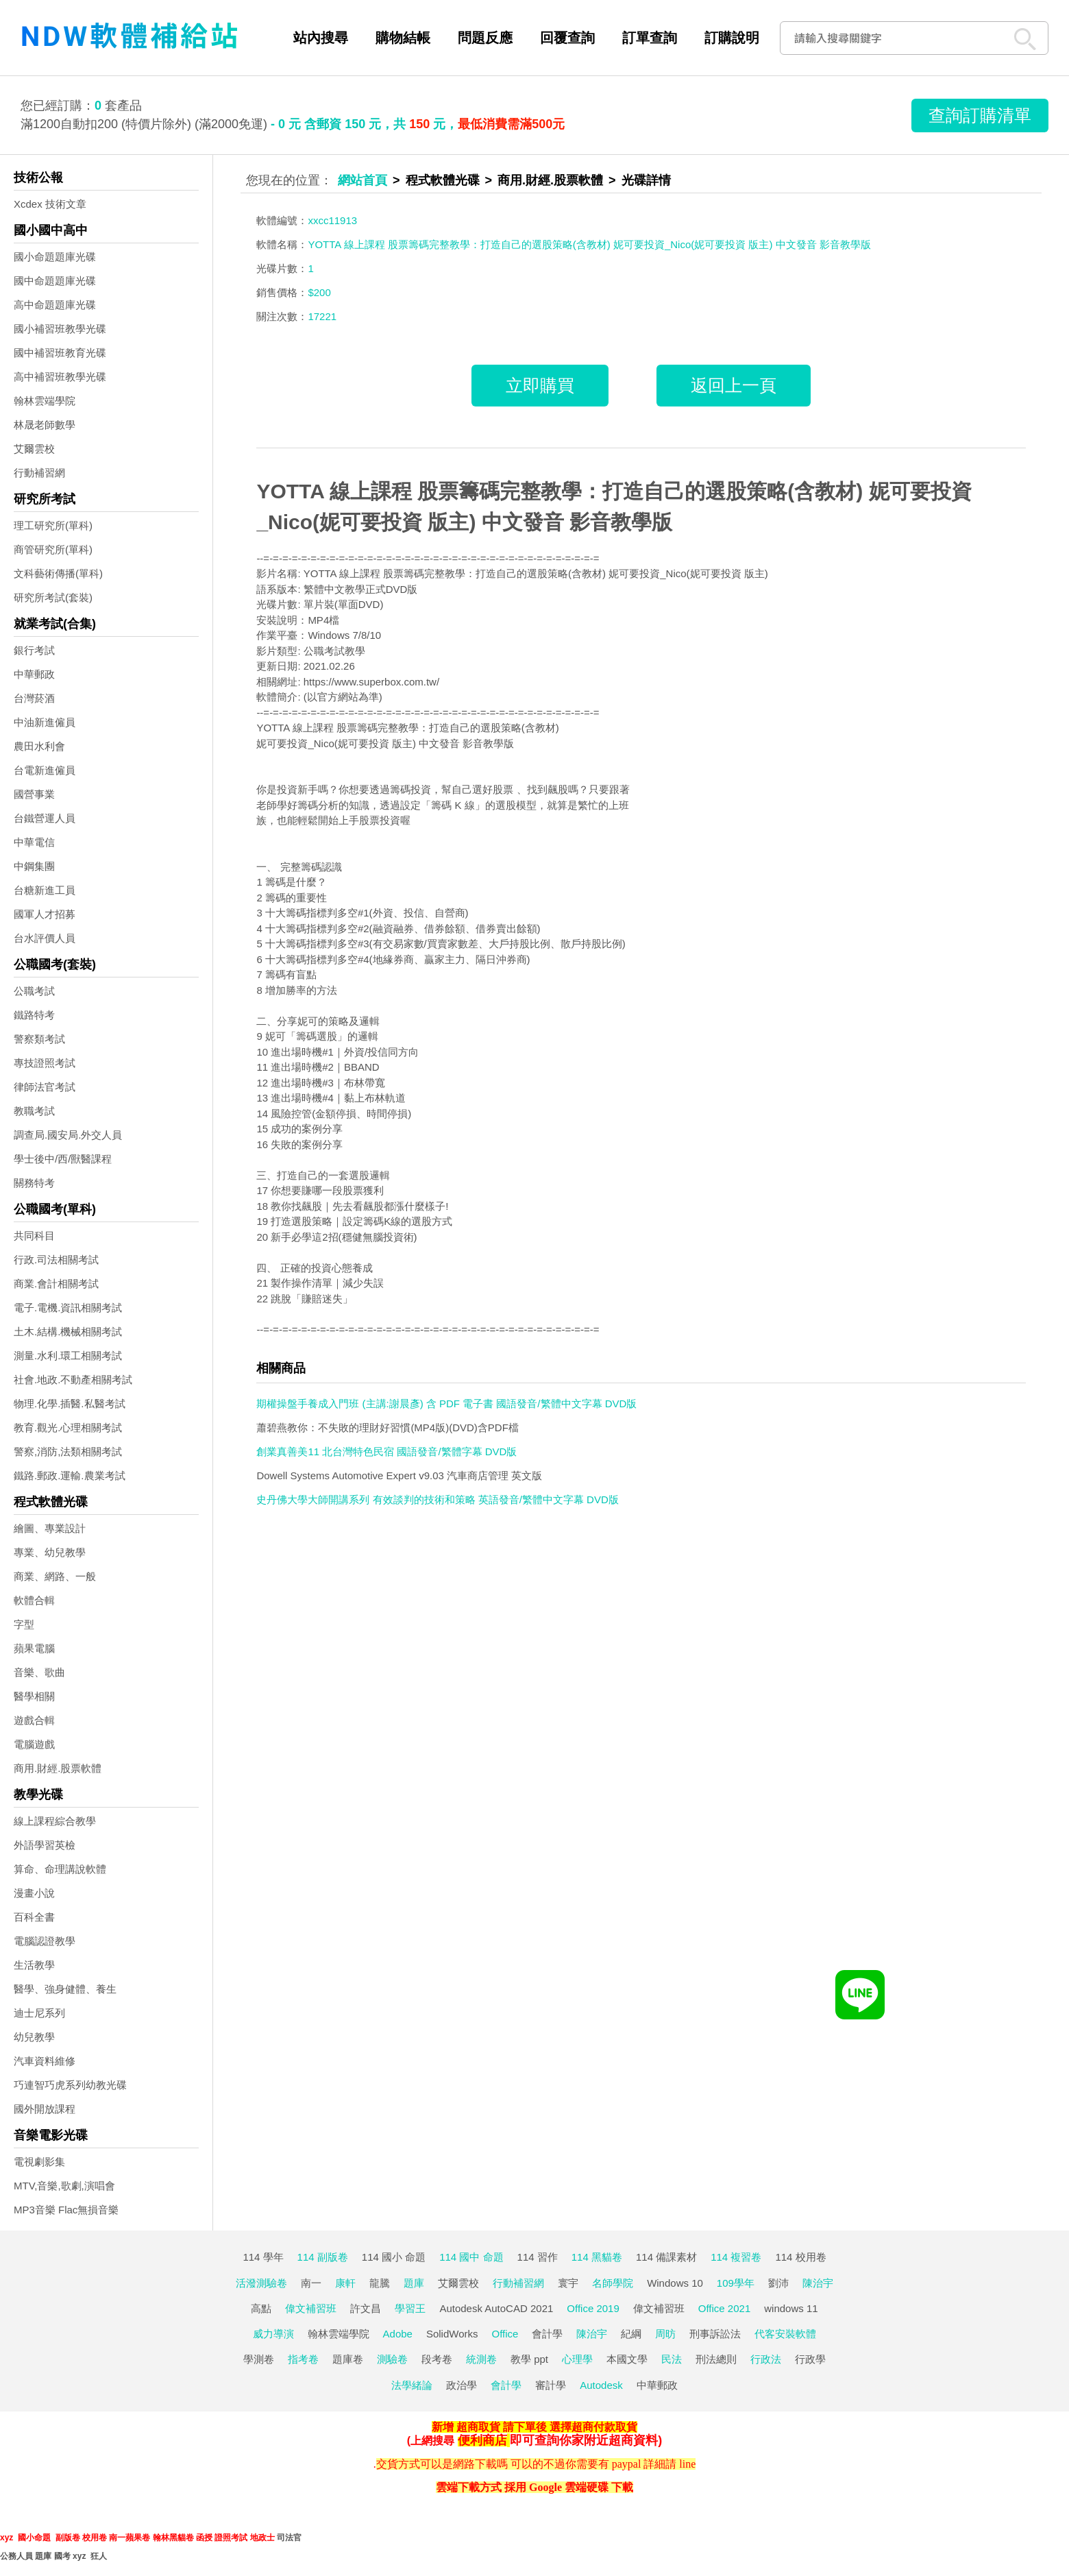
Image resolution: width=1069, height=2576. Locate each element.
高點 (261, 2308)
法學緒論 (411, 2385)
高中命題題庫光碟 (55, 305)
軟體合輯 (34, 1600)
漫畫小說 (34, 1893)
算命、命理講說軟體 (60, 1869)
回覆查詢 (567, 37)
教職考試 (34, 1111)
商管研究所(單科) (53, 549)
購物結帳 (403, 37)
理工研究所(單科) (53, 525)
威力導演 (273, 2334)
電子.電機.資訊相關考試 (68, 1307)
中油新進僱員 (44, 722)
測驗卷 (392, 2359)
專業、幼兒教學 (50, 1552)
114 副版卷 (322, 2257)
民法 (671, 2359)
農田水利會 (39, 746)
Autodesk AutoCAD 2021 (496, 2308)
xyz (6, 2537)
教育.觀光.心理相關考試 (68, 1427)
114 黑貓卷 (597, 2257)
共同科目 (34, 1235)
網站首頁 (362, 180)
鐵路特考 (34, 1015)
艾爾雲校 (34, 448)
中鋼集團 (34, 866)
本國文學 (627, 2359)
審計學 (550, 2385)
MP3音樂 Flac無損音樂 (66, 2209)
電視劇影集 (39, 2161)
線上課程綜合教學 (55, 1821)
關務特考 (34, 1183)
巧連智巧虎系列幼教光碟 (70, 2085)
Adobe (398, 2334)
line (687, 2464)
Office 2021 (724, 2308)
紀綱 (631, 2334)
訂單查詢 (649, 37)
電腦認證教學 (44, 1941)
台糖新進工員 (44, 890)
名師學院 (612, 2283)
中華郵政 (34, 674)
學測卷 (258, 2359)
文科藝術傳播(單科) (58, 573)
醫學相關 (34, 1696)
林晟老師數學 (44, 424)
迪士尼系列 (39, 2013)
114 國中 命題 (471, 2257)
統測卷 (481, 2359)
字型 (24, 1624)
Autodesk (601, 2385)
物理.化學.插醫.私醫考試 (69, 1403)
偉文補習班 (310, 2308)
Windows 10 (675, 2283)
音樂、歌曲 (39, 1672)
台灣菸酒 (34, 698)
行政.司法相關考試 (56, 1259)
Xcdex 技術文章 (50, 204)
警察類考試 (39, 1039)
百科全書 (34, 1917)
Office (505, 2334)
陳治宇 (817, 2283)
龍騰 (379, 2283)
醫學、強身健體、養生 (65, 1989)
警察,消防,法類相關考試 (68, 1451)
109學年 (735, 2283)
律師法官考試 (44, 1087)
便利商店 (482, 2440)
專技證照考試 (44, 1063)
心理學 (577, 2359)
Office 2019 (593, 2308)
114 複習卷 (736, 2257)
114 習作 (537, 2257)
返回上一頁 (733, 385)
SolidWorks (452, 2334)
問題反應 (485, 37)
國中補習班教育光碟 (60, 353)
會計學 (547, 2334)
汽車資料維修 (44, 2061)
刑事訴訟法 (715, 2334)
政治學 (461, 2385)
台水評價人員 (44, 938)
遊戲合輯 (34, 1720)
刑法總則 (716, 2359)
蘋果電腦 (34, 1648)
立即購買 (540, 385)
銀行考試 (34, 650)
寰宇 (568, 2283)
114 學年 (263, 2257)
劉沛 (778, 2283)
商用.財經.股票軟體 (57, 1768)
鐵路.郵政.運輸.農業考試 (69, 1475)
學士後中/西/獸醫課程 (63, 1159)
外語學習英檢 (44, 1845)
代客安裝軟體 (785, 2334)
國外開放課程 (44, 2109)
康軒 (345, 2283)
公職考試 (34, 991)
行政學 (810, 2359)
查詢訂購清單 (980, 115)
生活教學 (34, 1965)
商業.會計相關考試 (56, 1283)
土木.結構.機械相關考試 (68, 1331)
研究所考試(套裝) (53, 597)
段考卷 (436, 2359)
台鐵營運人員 (44, 818)
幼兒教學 (34, 2037)
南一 (311, 2283)
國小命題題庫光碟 (55, 257)
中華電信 (34, 842)
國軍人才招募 (44, 914)
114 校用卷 (800, 2257)
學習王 (410, 2308)
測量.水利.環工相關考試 (68, 1355)
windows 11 (791, 2308)
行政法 (765, 2359)
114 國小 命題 (394, 2257)
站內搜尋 (320, 37)
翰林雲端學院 (44, 400)
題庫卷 (347, 2359)
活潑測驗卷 (261, 2283)
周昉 (665, 2334)
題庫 (414, 2283)
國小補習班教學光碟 (60, 329)
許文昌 (365, 2308)
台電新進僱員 (44, 770)
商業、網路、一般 (55, 1576)
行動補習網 (39, 472)
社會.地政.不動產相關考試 (73, 1379)
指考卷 (303, 2359)
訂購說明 (731, 37)
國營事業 (34, 794)
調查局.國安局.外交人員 (68, 1135)
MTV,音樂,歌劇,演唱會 (64, 2185)
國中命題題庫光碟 (55, 281)
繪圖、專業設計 (50, 1528)
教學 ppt (529, 2359)
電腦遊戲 (34, 1744)
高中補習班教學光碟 (60, 376)
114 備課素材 (666, 2257)
